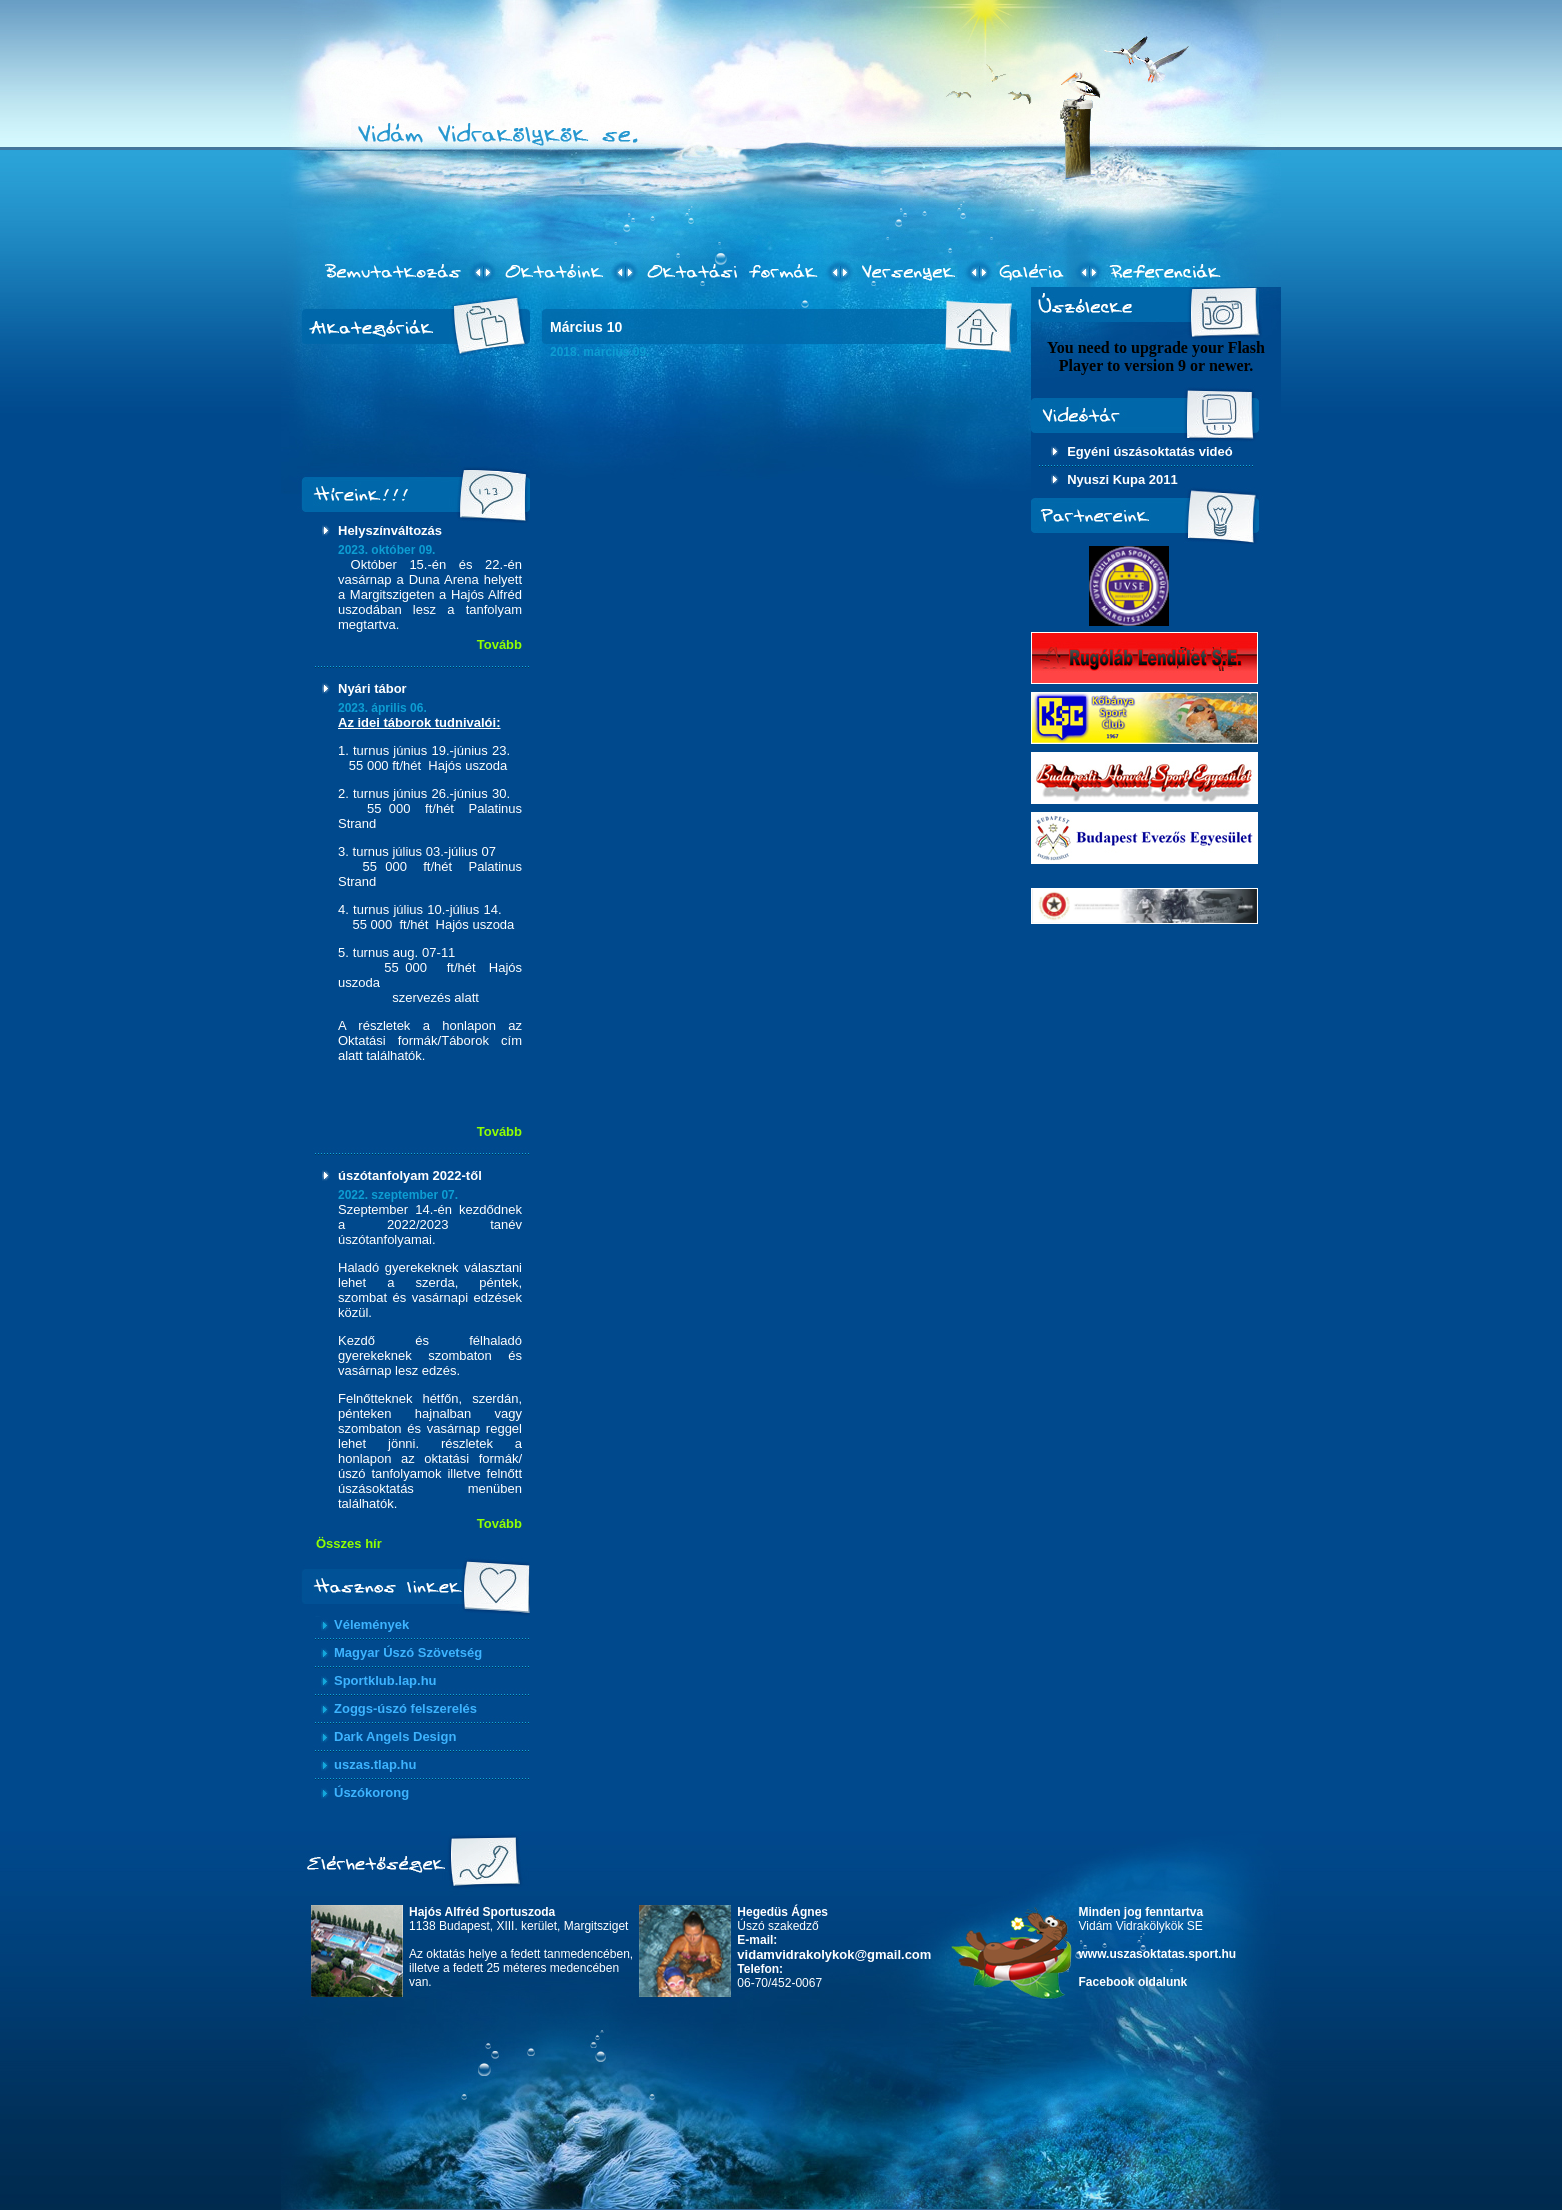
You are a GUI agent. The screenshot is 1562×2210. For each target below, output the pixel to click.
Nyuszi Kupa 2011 (1122, 479)
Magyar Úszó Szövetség (408, 1652)
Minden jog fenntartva (1141, 1912)
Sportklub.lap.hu (385, 1680)
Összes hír (349, 1543)
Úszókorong (371, 1792)
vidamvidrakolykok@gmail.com (834, 1954)
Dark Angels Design (395, 1736)
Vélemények (371, 1624)
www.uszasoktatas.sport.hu (1158, 1954)
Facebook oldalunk (1133, 1982)
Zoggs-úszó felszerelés (405, 1708)
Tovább (499, 644)
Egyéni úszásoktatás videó (1149, 451)
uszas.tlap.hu (375, 1764)
